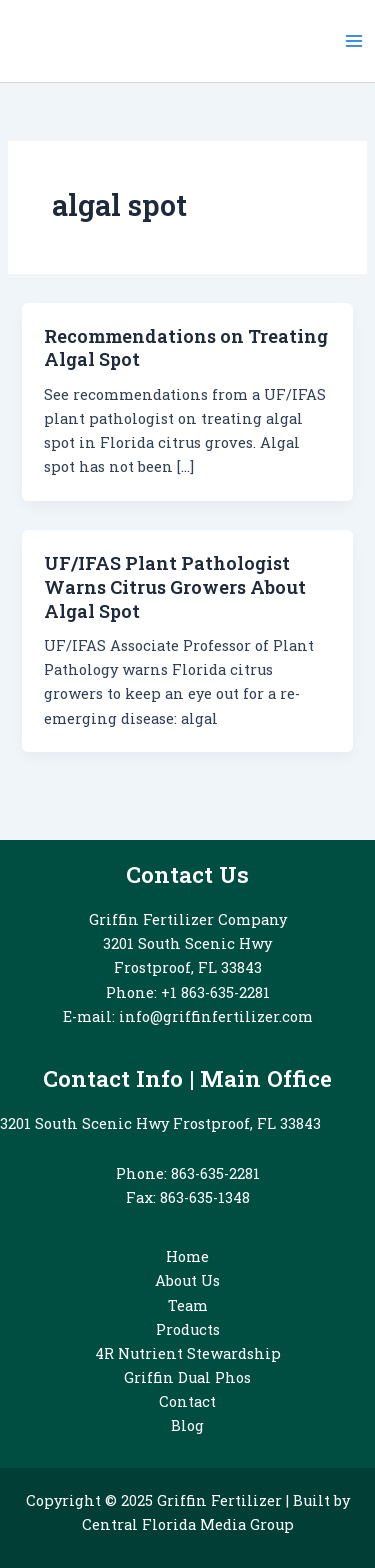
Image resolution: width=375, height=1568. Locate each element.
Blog (187, 1425)
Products (188, 1329)
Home (187, 1256)
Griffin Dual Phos (187, 1377)
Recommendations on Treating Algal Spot (186, 348)
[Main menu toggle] (354, 41)
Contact (187, 1401)
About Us (187, 1280)
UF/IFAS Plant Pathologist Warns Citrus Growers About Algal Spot (175, 586)
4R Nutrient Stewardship (188, 1353)
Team (188, 1305)
